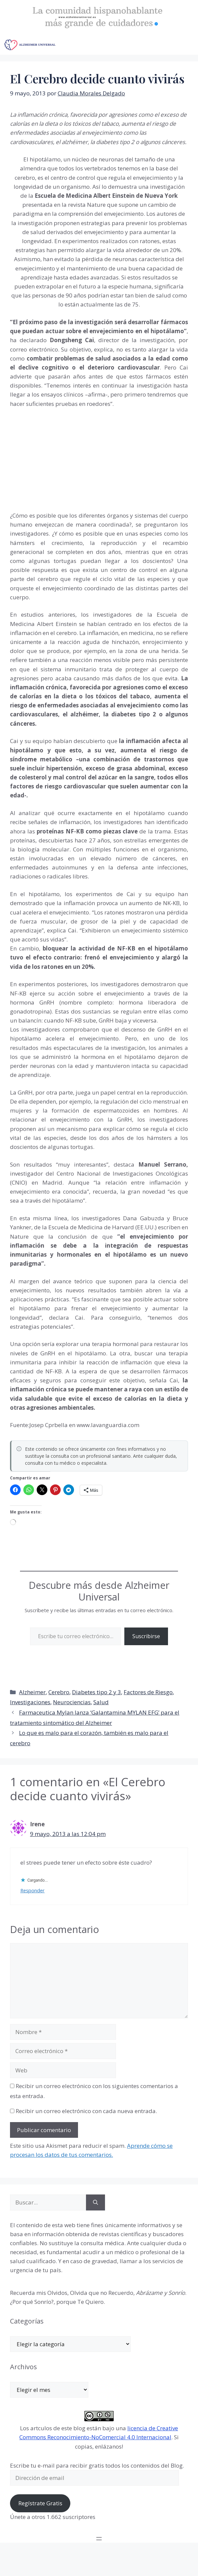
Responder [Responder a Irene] (32, 1890)
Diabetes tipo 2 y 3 (96, 1692)
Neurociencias (72, 1702)
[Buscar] (95, 2202)
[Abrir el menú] (99, 2539)
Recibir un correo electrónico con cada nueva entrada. (86, 2111)
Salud (101, 1702)
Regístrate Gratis (40, 2503)
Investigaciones (30, 1702)
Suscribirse (146, 1636)
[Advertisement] (60, 458)
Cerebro (58, 1692)
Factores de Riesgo (148, 1692)
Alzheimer (32, 1692)
